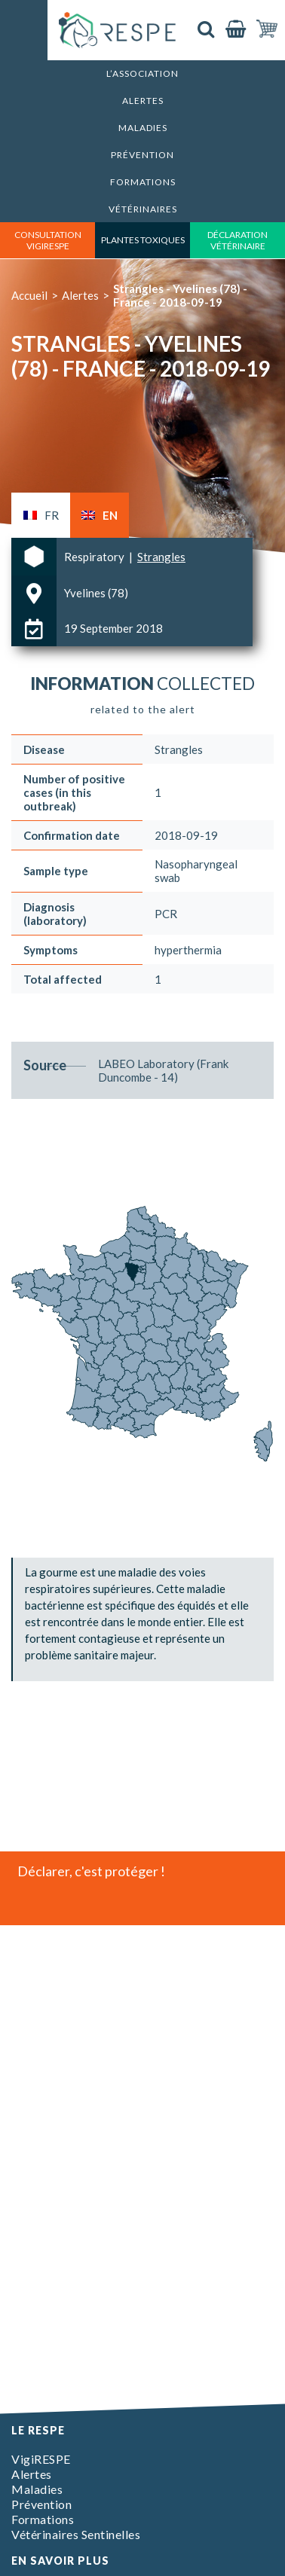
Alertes (143, 100)
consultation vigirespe (47, 240)
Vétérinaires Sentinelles (75, 2534)
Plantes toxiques (143, 240)
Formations (143, 182)
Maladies (142, 127)
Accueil (29, 295)
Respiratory (95, 556)
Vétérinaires (143, 209)
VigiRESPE (41, 2459)
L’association (142, 73)
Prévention (142, 154)
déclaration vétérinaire (237, 240)
